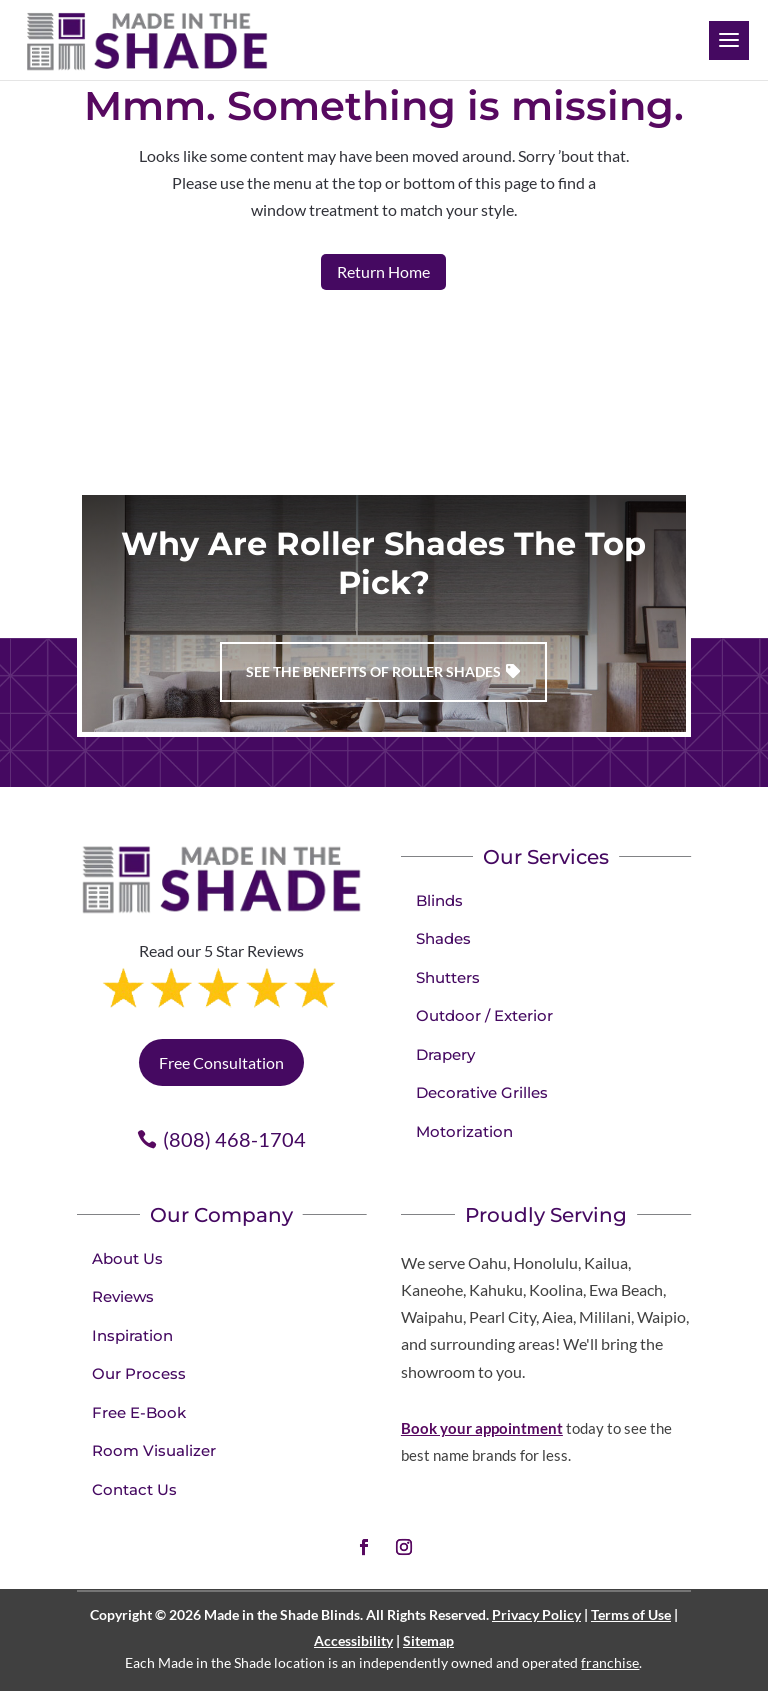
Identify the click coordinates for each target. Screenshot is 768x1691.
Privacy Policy (536, 1614)
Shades (443, 938)
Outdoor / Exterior (484, 1015)
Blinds (439, 900)
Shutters (448, 977)
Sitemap (428, 1640)
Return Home (383, 271)
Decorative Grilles (482, 1092)
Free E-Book (139, 1412)
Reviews (123, 1296)
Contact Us (134, 1489)
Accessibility (353, 1640)
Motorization (464, 1131)
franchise (610, 1662)
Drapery (445, 1054)
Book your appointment (482, 1428)
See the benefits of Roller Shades (373, 671)
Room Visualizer (154, 1450)
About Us (127, 1258)
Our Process (139, 1373)
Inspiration (132, 1335)
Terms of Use (631, 1614)
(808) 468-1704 (234, 1139)
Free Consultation (221, 1062)
